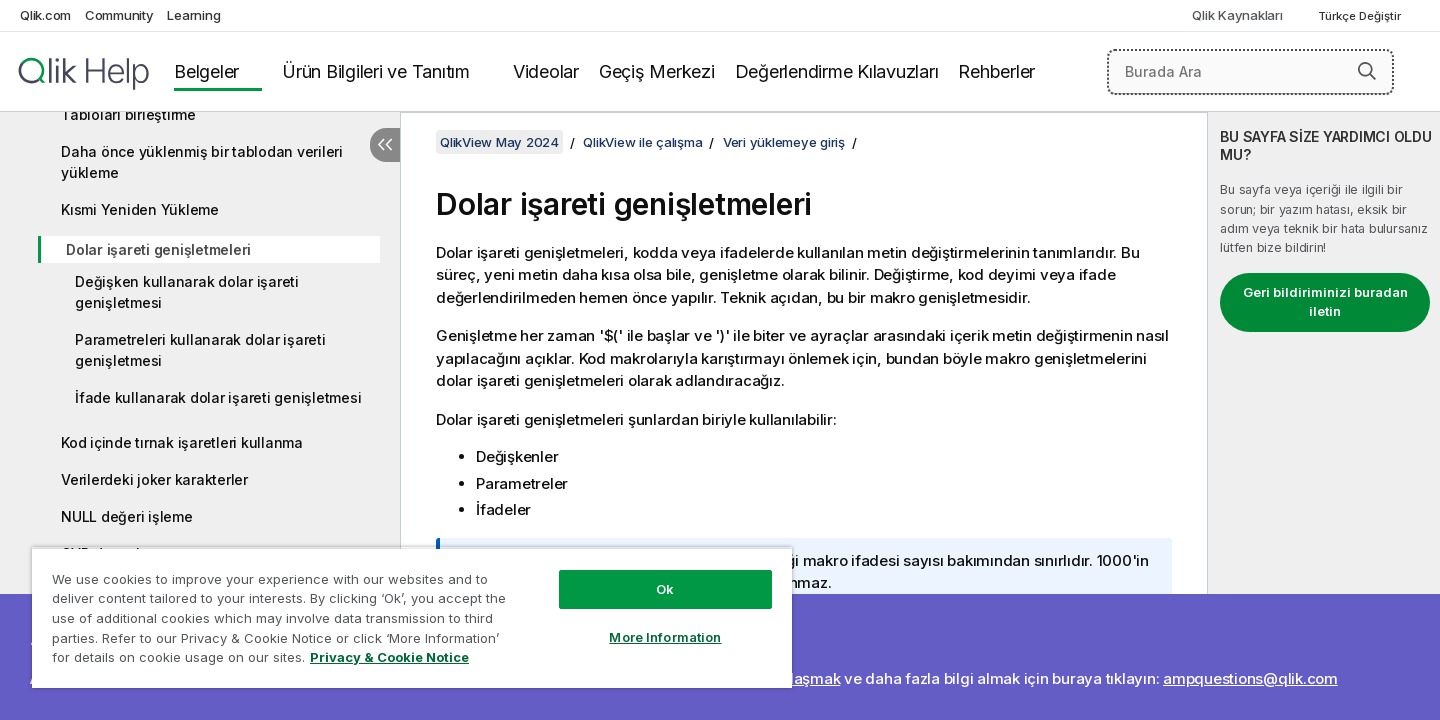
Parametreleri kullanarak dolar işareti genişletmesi (200, 350)
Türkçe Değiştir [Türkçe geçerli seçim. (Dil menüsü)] (1361, 16)
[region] (412, 617)
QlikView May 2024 (499, 142)
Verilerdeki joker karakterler (154, 479)
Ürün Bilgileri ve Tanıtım (376, 71)
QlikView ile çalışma (642, 142)
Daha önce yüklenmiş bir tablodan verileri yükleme (202, 162)
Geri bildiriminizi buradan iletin (1325, 302)
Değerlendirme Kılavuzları (837, 71)
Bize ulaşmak (793, 678)
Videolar (546, 71)
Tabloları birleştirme (128, 114)
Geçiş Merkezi (657, 71)
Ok (665, 589)
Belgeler (206, 71)
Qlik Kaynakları (1237, 15)
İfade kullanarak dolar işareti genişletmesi (218, 397)
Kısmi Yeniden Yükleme (140, 209)
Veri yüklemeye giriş (784, 142)
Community (119, 15)
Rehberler (996, 71)
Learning (193, 15)
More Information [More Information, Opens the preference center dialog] (665, 637)
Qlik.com (45, 15)
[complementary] (1324, 416)
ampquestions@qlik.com (1250, 678)
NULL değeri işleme (127, 516)
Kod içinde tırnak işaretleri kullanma (182, 442)
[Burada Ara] (1250, 72)
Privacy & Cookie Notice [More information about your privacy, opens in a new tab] (389, 657)
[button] (1367, 71)
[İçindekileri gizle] (385, 145)
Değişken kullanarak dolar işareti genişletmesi (187, 292)
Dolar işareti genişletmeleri (158, 249)
